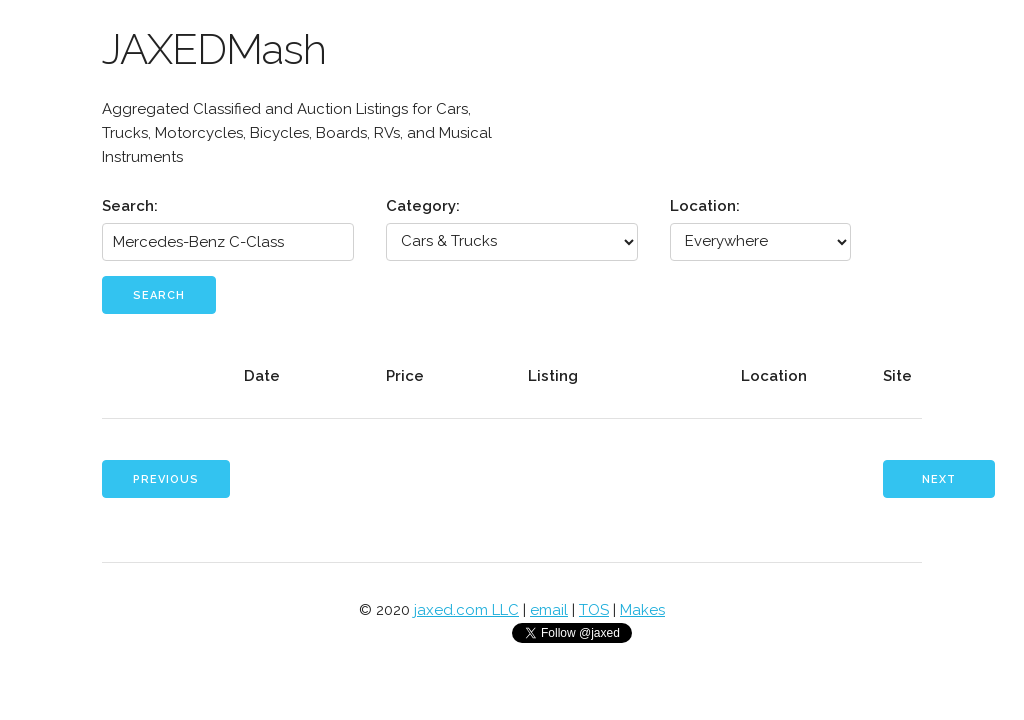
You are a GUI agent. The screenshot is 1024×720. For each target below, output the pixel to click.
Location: (705, 206)
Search (159, 295)
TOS (594, 610)
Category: (423, 206)
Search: (130, 206)
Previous (166, 479)
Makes (642, 610)
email (549, 610)
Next (939, 479)
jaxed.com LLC (466, 610)
